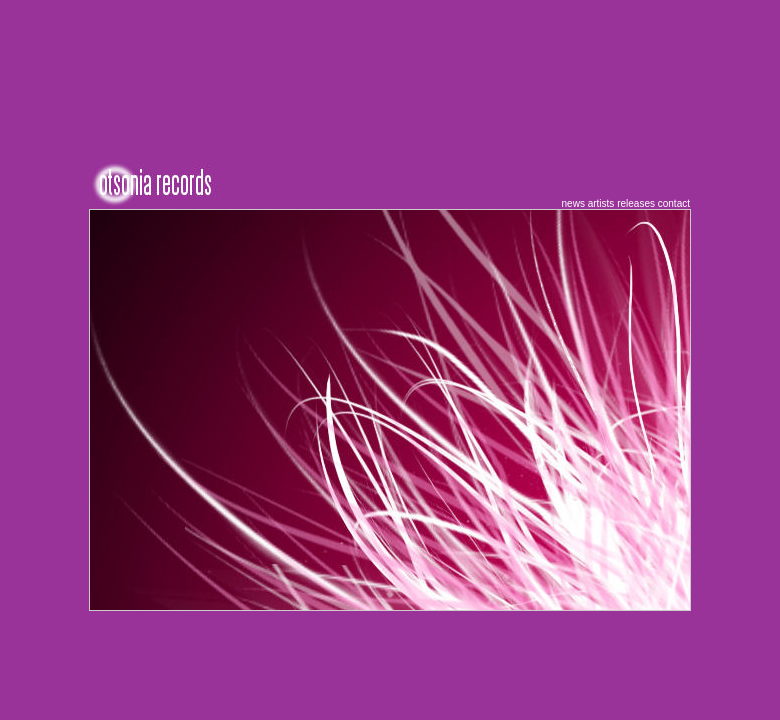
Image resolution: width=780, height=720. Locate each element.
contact (674, 203)
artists (601, 203)
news (573, 203)
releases (636, 203)
